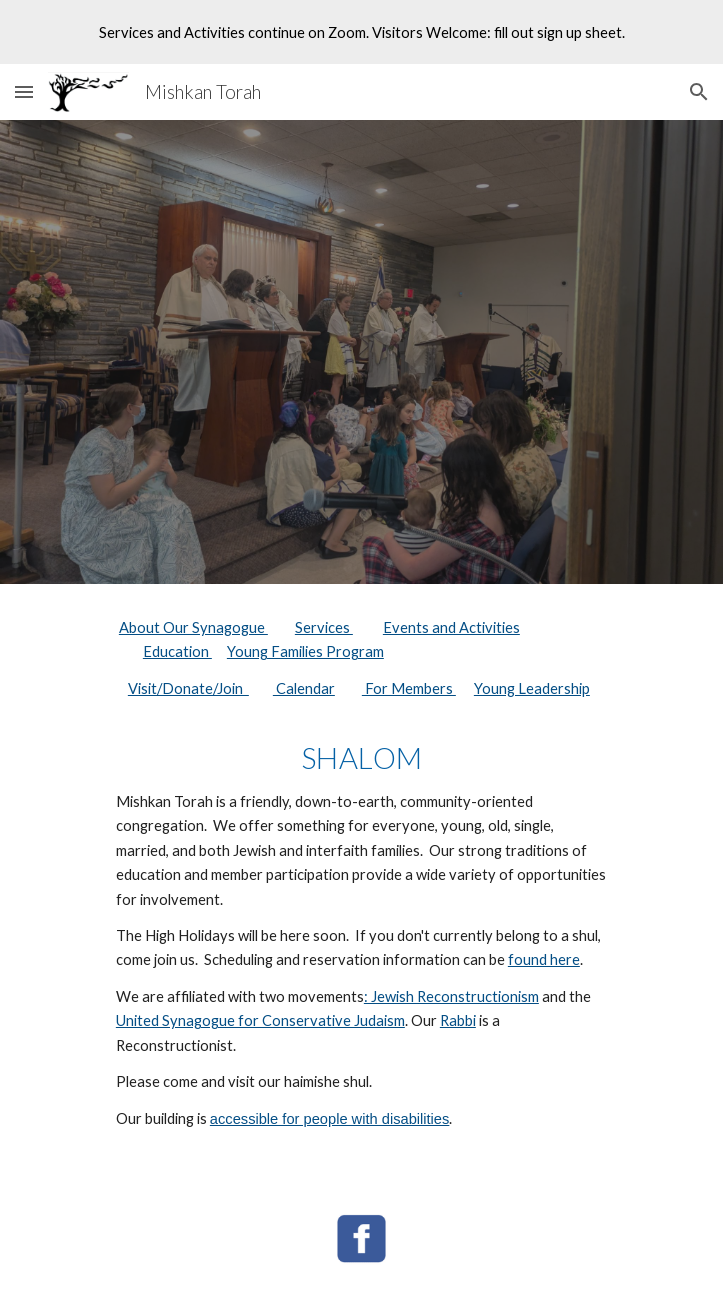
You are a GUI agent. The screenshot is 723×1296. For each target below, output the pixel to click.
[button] (24, 91)
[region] (361, 32)
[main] (361, 882)
